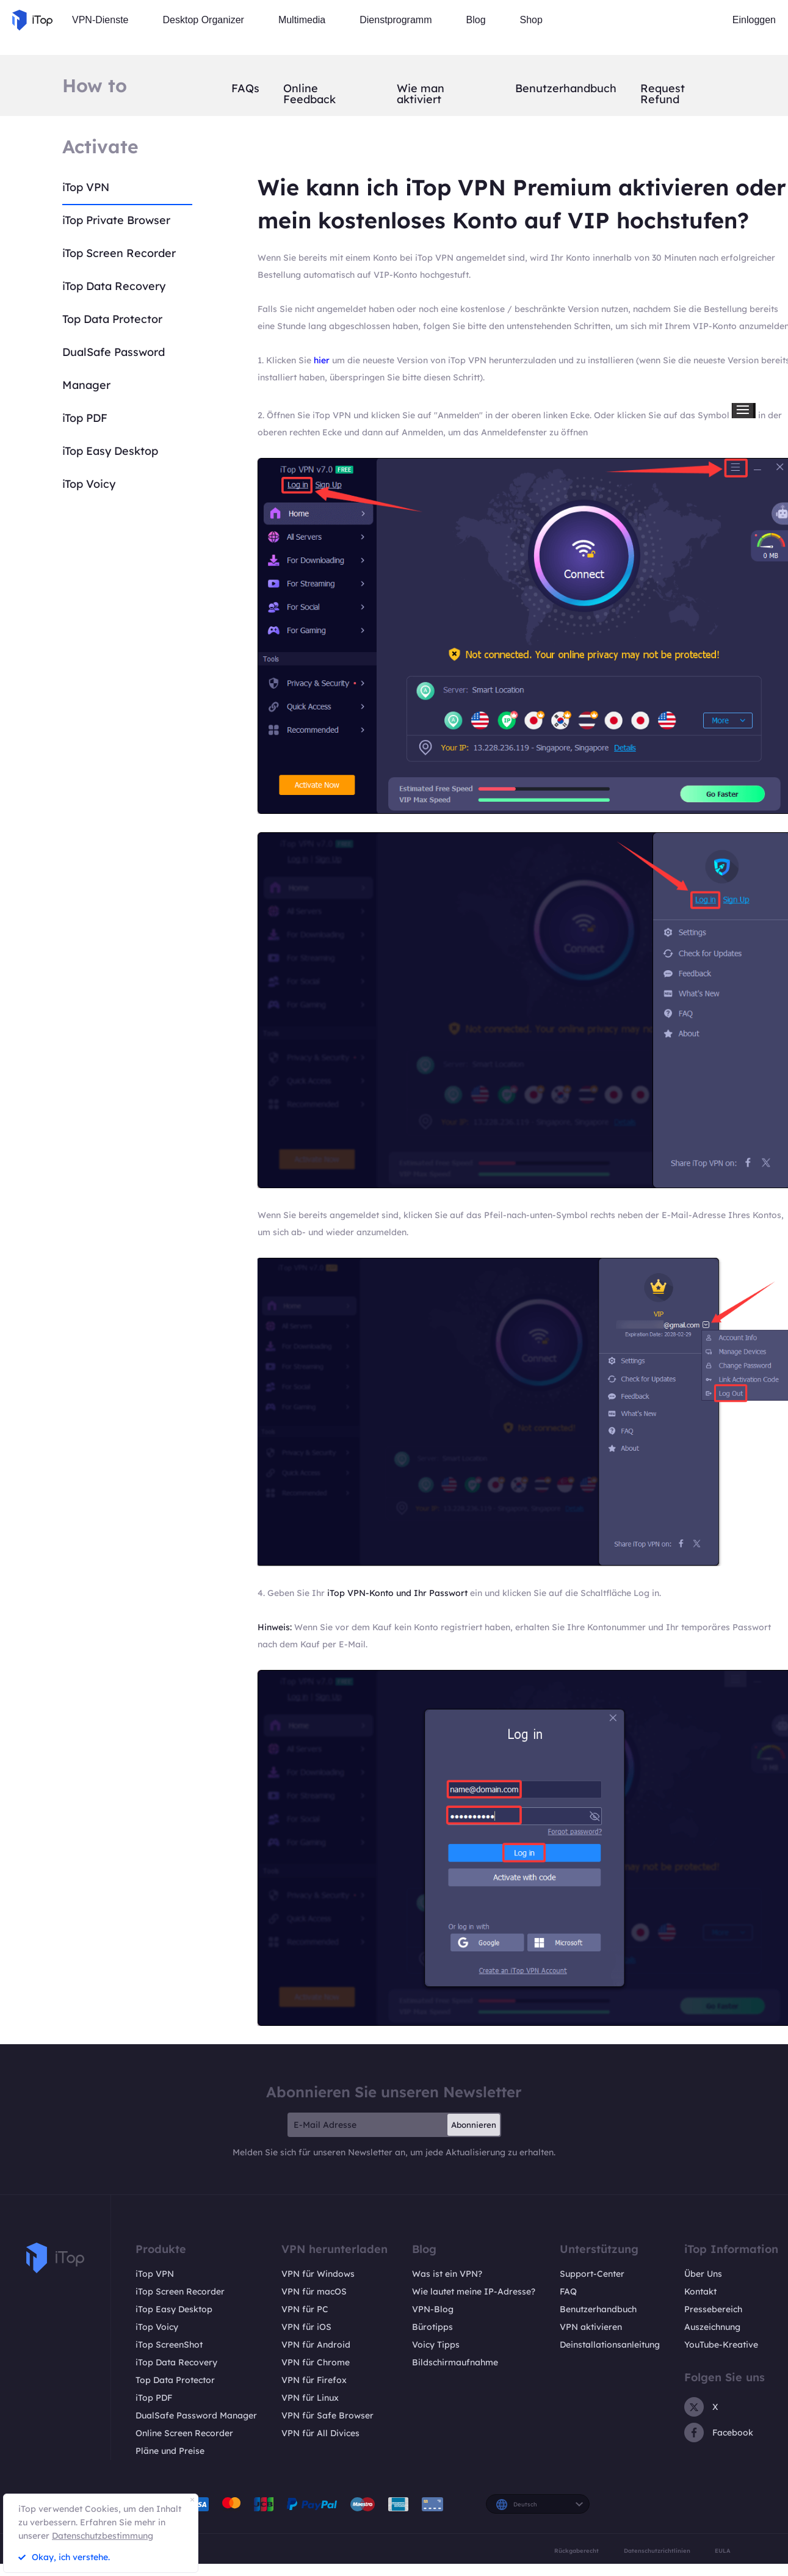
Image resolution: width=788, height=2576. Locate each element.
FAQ (568, 2291)
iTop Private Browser (116, 220)
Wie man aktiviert (420, 94)
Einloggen (754, 20)
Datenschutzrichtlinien (657, 2550)
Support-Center (592, 2273)
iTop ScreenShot (169, 2344)
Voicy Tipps (436, 2344)
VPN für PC (304, 2309)
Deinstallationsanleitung (610, 2344)
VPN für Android (315, 2344)
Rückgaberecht (576, 2550)
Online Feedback (309, 94)
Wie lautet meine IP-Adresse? (473, 2291)
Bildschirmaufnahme (455, 2362)
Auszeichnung (712, 2326)
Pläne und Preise (170, 2450)
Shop (531, 20)
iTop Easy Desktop (110, 451)
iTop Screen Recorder (119, 253)
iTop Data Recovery (113, 286)
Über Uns (703, 2273)
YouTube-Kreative (721, 2344)
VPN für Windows (318, 2273)
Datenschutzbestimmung (102, 2535)
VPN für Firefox (314, 2380)
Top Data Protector (112, 319)
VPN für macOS (314, 2291)
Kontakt (700, 2291)
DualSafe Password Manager (196, 2415)
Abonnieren (473, 2125)
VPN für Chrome (315, 2362)
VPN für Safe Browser (327, 2415)
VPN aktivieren (591, 2326)
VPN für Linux (310, 2397)
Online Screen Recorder (184, 2433)
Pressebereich (713, 2309)
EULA (723, 2550)
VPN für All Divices (320, 2433)
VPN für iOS (306, 2326)
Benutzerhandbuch (565, 88)
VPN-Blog (433, 2309)
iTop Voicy (88, 484)
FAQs (245, 88)
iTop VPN (85, 187)
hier (322, 360)
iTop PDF (84, 418)
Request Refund (662, 94)
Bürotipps (432, 2326)
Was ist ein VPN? (447, 2273)
